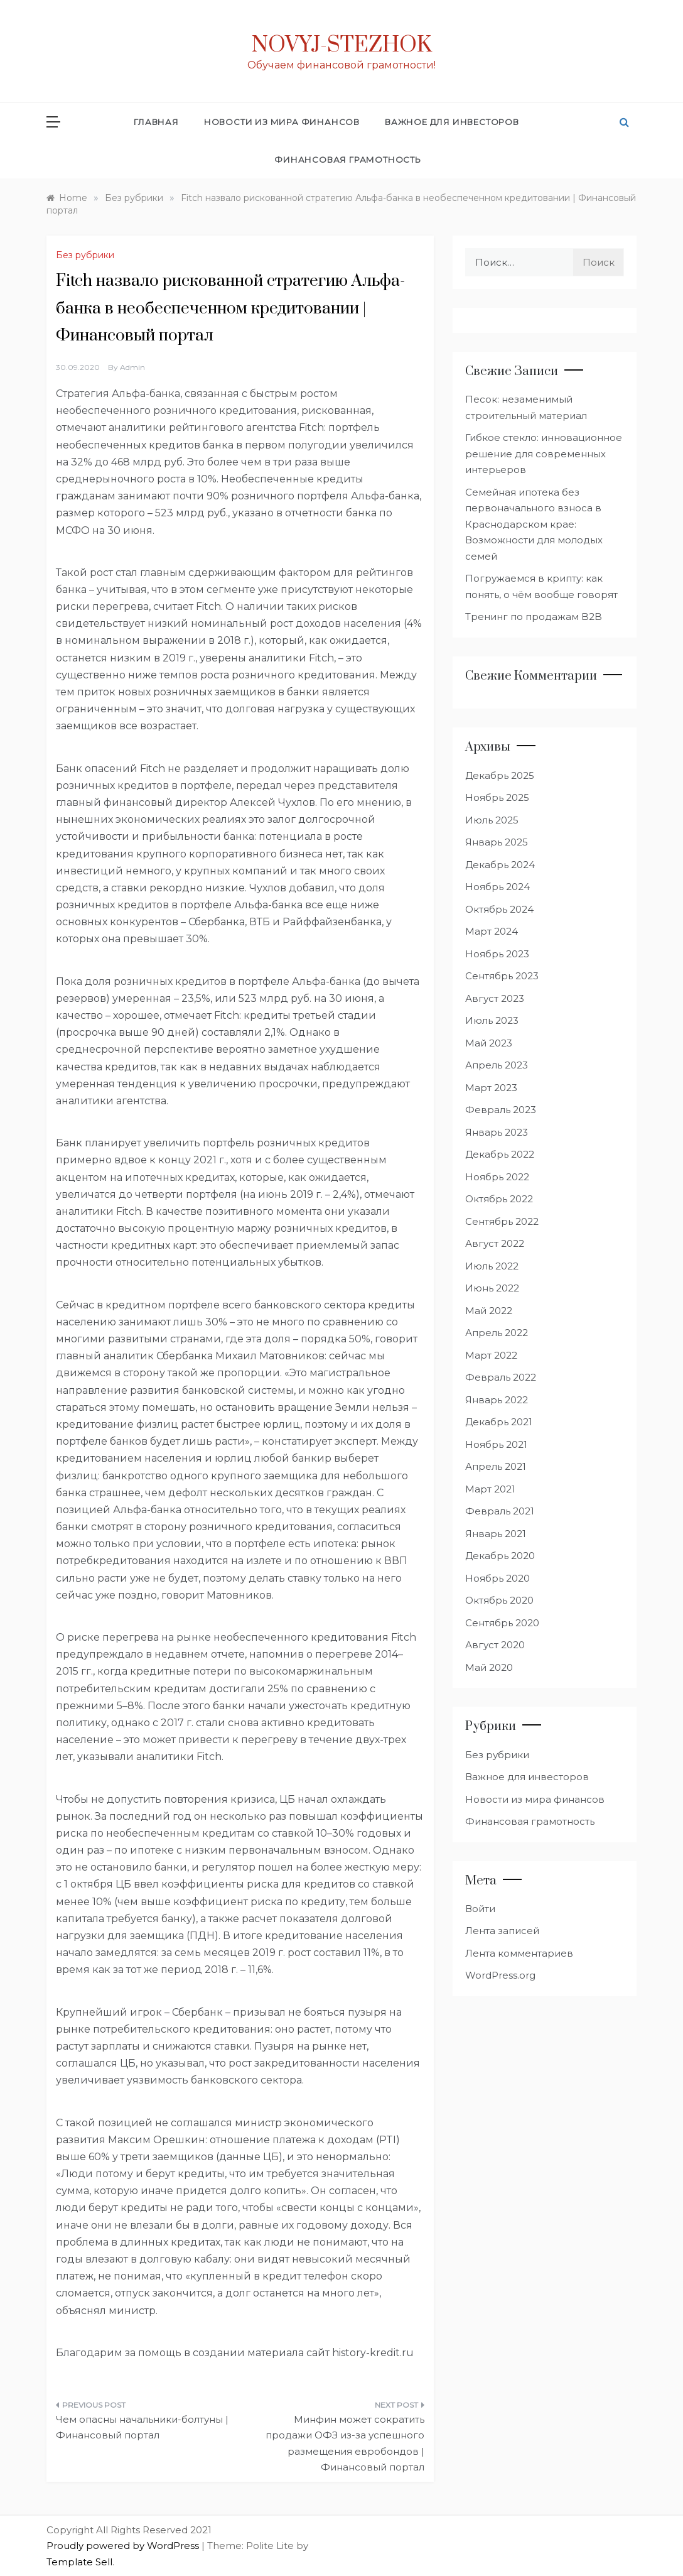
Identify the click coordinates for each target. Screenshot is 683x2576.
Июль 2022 (492, 1266)
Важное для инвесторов (452, 122)
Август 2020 (495, 1645)
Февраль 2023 (500, 1110)
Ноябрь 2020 (497, 1578)
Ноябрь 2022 (497, 1177)
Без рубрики (85, 255)
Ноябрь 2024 (497, 887)
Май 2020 (489, 1667)
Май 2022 (488, 1311)
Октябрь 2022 (499, 1199)
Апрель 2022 (496, 1333)
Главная (156, 122)
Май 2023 (488, 1043)
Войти (480, 1909)
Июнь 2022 (492, 1288)
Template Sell (79, 2562)
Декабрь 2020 (500, 1556)
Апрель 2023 (496, 1065)
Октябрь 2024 (499, 909)
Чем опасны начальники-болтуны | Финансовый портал (142, 2427)
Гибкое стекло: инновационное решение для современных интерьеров (543, 454)
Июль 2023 (492, 1020)
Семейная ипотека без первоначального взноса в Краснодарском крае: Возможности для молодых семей (534, 524)
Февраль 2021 (499, 1511)
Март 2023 (491, 1088)
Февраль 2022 (500, 1377)
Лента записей (502, 1931)
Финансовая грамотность (347, 160)
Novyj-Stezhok (342, 45)
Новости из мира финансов (282, 122)
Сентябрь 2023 (502, 976)
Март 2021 (490, 1489)
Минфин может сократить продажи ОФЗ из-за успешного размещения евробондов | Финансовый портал (345, 2443)
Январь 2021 (495, 1534)
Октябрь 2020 (499, 1600)
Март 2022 (491, 1355)
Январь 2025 (496, 842)
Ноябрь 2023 (497, 954)
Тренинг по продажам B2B (533, 616)
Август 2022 (494, 1243)
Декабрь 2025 (499, 775)
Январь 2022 (496, 1400)
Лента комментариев (519, 1953)
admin (132, 367)
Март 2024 (491, 931)
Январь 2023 (496, 1132)
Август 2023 (494, 998)
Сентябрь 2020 (502, 1623)
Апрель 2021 (495, 1466)
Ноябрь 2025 (497, 797)
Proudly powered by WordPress (124, 2546)
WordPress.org (500, 1975)
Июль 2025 (492, 820)
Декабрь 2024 (500, 865)
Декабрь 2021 (498, 1422)
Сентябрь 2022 (502, 1221)
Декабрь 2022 (499, 1154)
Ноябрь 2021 (496, 1444)
